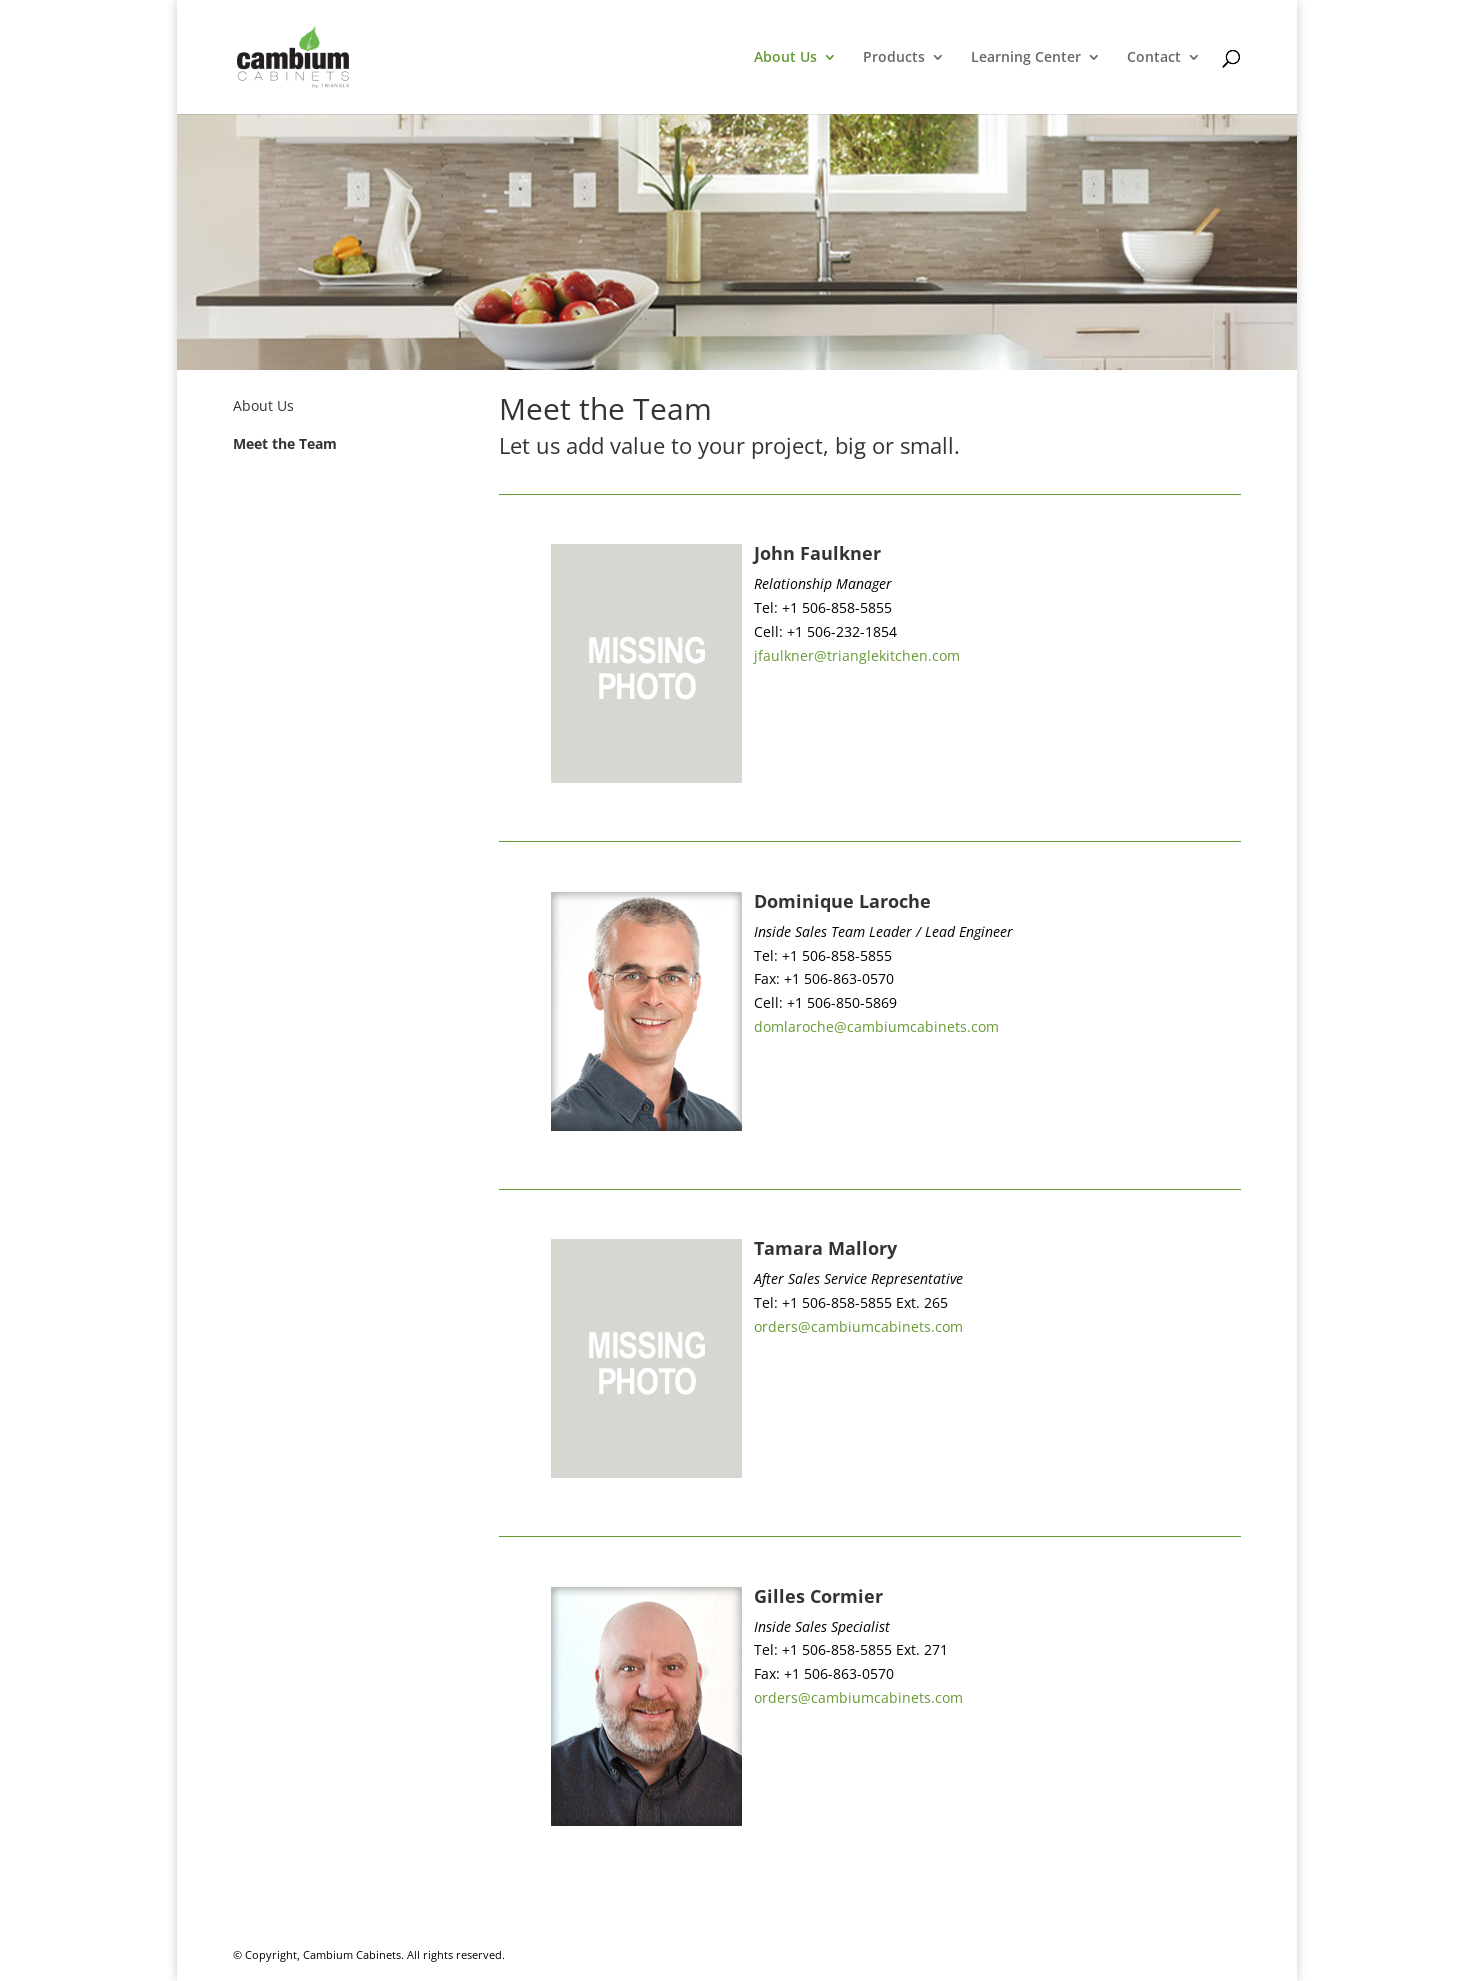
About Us (785, 58)
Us (283, 405)
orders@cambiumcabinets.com (858, 1326)
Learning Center (1026, 58)
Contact (1154, 58)
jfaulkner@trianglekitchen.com (857, 655)
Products (894, 58)
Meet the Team (285, 443)
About (253, 405)
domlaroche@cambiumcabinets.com (876, 1026)
